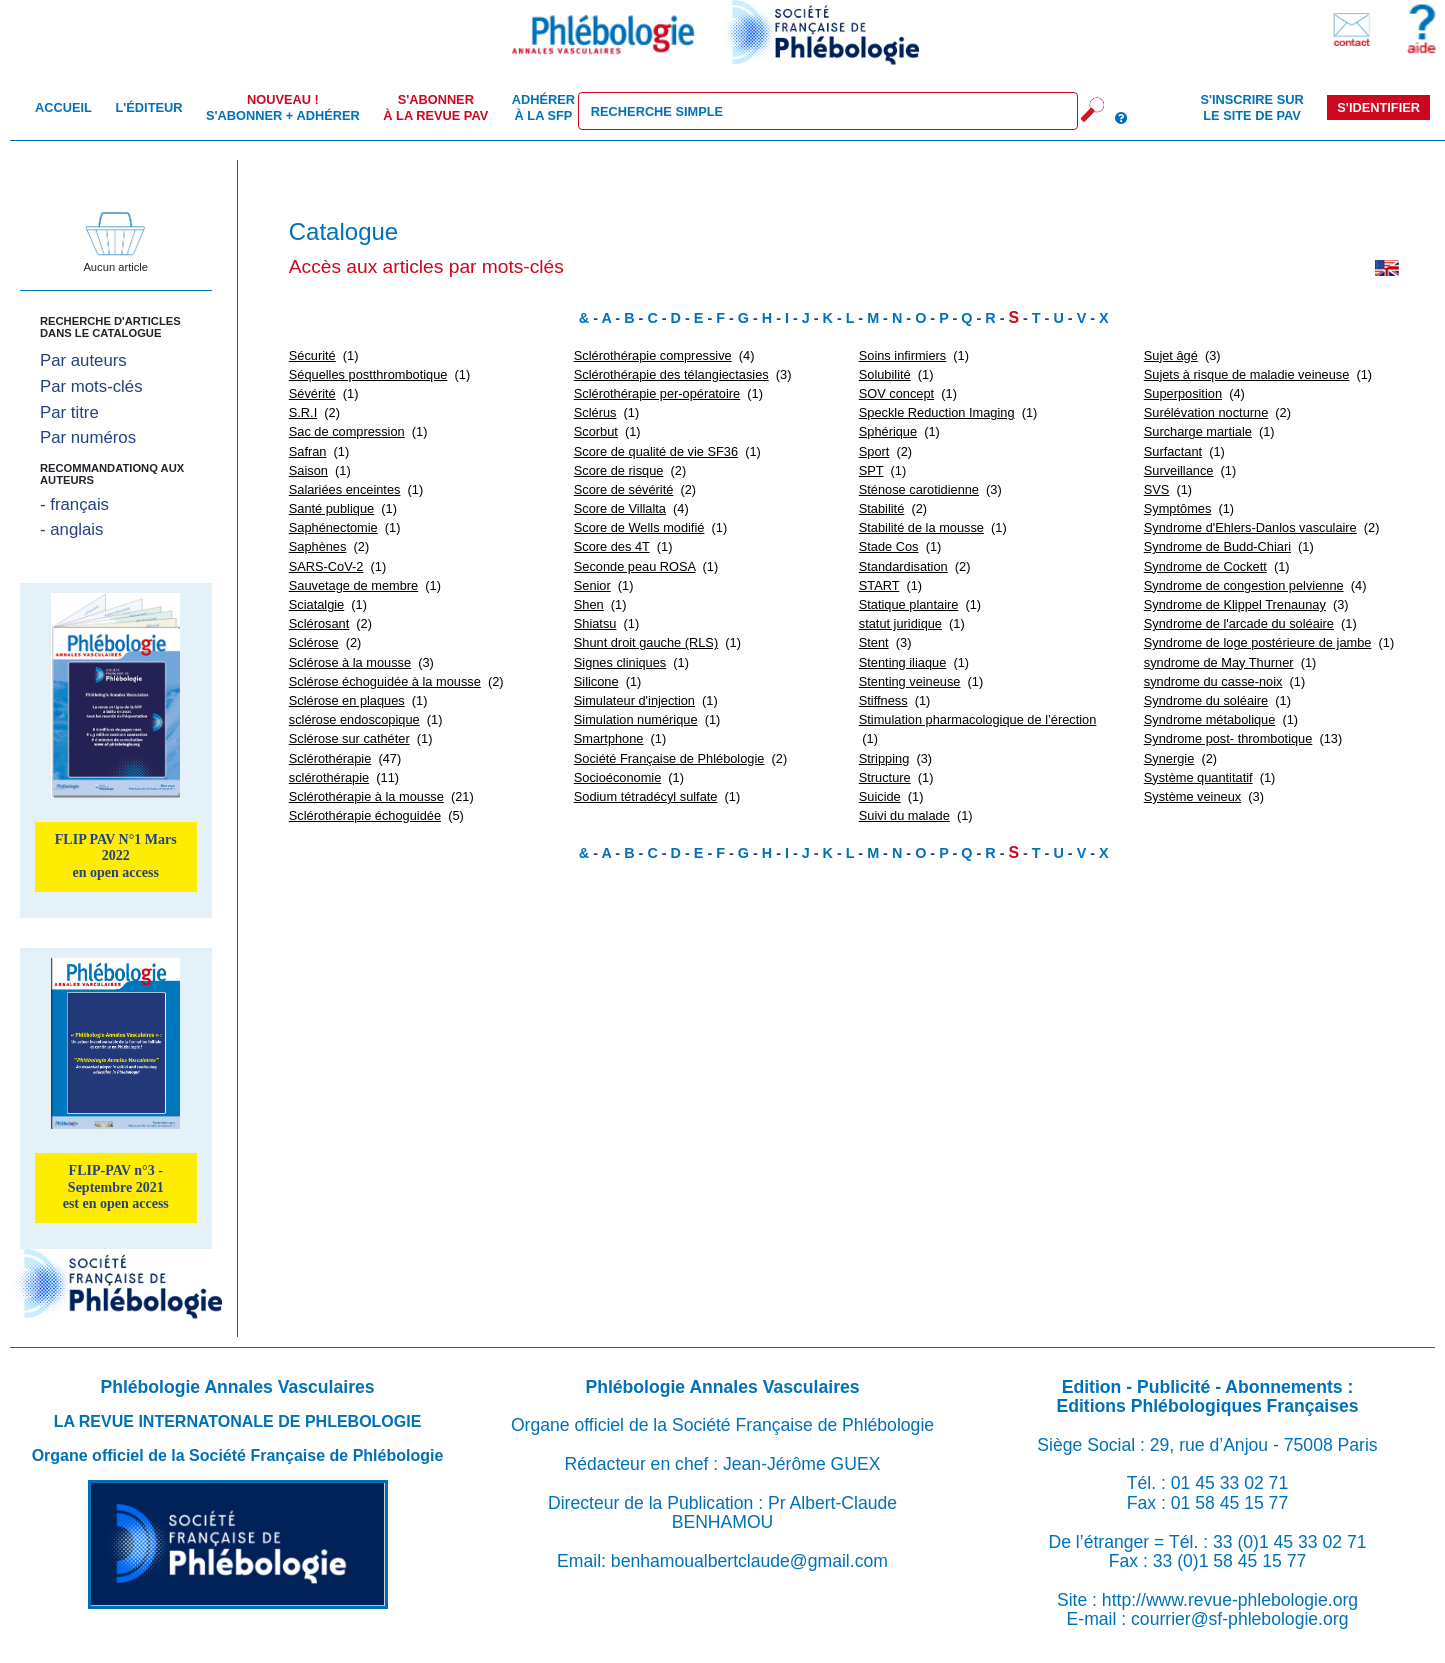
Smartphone (609, 738)
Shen (589, 604)
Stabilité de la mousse (921, 527)
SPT (871, 470)
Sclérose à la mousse (350, 662)
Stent (874, 642)
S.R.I (303, 412)
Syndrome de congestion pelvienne (1244, 585)
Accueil (63, 107)
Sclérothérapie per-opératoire (657, 393)
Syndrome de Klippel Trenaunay (1235, 604)
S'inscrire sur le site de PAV (1251, 107)
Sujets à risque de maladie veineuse (1247, 374)
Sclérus (595, 412)
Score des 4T (612, 546)
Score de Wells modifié (639, 527)
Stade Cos (889, 546)
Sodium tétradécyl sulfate (646, 796)
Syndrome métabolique (1210, 719)
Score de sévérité (624, 489)
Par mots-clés (91, 386)
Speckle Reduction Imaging (937, 412)
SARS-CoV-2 (326, 566)
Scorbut (596, 431)
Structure (885, 777)
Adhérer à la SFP (543, 107)
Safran (308, 451)
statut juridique (900, 623)
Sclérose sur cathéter (349, 738)
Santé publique (331, 508)
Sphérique (888, 431)
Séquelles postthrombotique (368, 374)
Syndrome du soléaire (1206, 700)
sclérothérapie (329, 777)
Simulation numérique (636, 719)
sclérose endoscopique (354, 719)
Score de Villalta (620, 508)
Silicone (596, 681)
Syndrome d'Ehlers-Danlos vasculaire (1250, 527)
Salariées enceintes (345, 489)
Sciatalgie (317, 604)
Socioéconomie (618, 777)
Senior (592, 585)
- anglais (71, 529)
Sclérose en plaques (347, 700)
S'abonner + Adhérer (283, 107)
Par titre (69, 412)
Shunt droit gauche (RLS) (646, 642)
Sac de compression (347, 431)
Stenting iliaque (903, 662)
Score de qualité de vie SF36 (656, 451)
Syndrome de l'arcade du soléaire (1239, 623)
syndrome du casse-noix (1213, 681)
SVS (1157, 489)
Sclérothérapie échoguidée (365, 815)
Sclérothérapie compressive (653, 355)
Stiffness (883, 700)
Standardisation (903, 566)
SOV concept (896, 393)
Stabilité (882, 508)
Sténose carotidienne (919, 489)
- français (74, 504)
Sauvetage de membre (353, 585)
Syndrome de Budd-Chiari (1217, 546)
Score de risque (619, 470)
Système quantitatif (1198, 777)
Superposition (1183, 393)
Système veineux (1192, 796)
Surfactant (1173, 451)
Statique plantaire (909, 604)
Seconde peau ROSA (635, 566)
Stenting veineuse (910, 681)
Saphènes (318, 546)
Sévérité (312, 393)
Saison (308, 470)
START (879, 585)
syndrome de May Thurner (1219, 662)
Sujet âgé (1171, 355)
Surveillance (1179, 470)
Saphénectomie (333, 527)
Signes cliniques (620, 662)
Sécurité (312, 355)
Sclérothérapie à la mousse (366, 796)
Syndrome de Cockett (1205, 566)
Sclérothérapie (330, 758)
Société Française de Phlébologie (669, 758)
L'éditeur (148, 107)
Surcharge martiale (1198, 431)
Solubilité (885, 374)
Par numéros (88, 437)
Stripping (884, 758)
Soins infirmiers (902, 355)
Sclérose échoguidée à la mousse (385, 681)
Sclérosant (319, 623)
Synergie (1169, 758)
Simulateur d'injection (634, 700)
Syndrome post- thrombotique (1228, 738)
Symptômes (1178, 508)
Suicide (880, 796)
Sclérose (314, 642)
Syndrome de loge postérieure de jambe (1258, 642)
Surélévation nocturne (1206, 412)
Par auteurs (83, 360)
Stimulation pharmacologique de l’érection (978, 719)
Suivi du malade (904, 815)
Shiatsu (595, 623)
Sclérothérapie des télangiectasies (671, 374)
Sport (874, 451)
